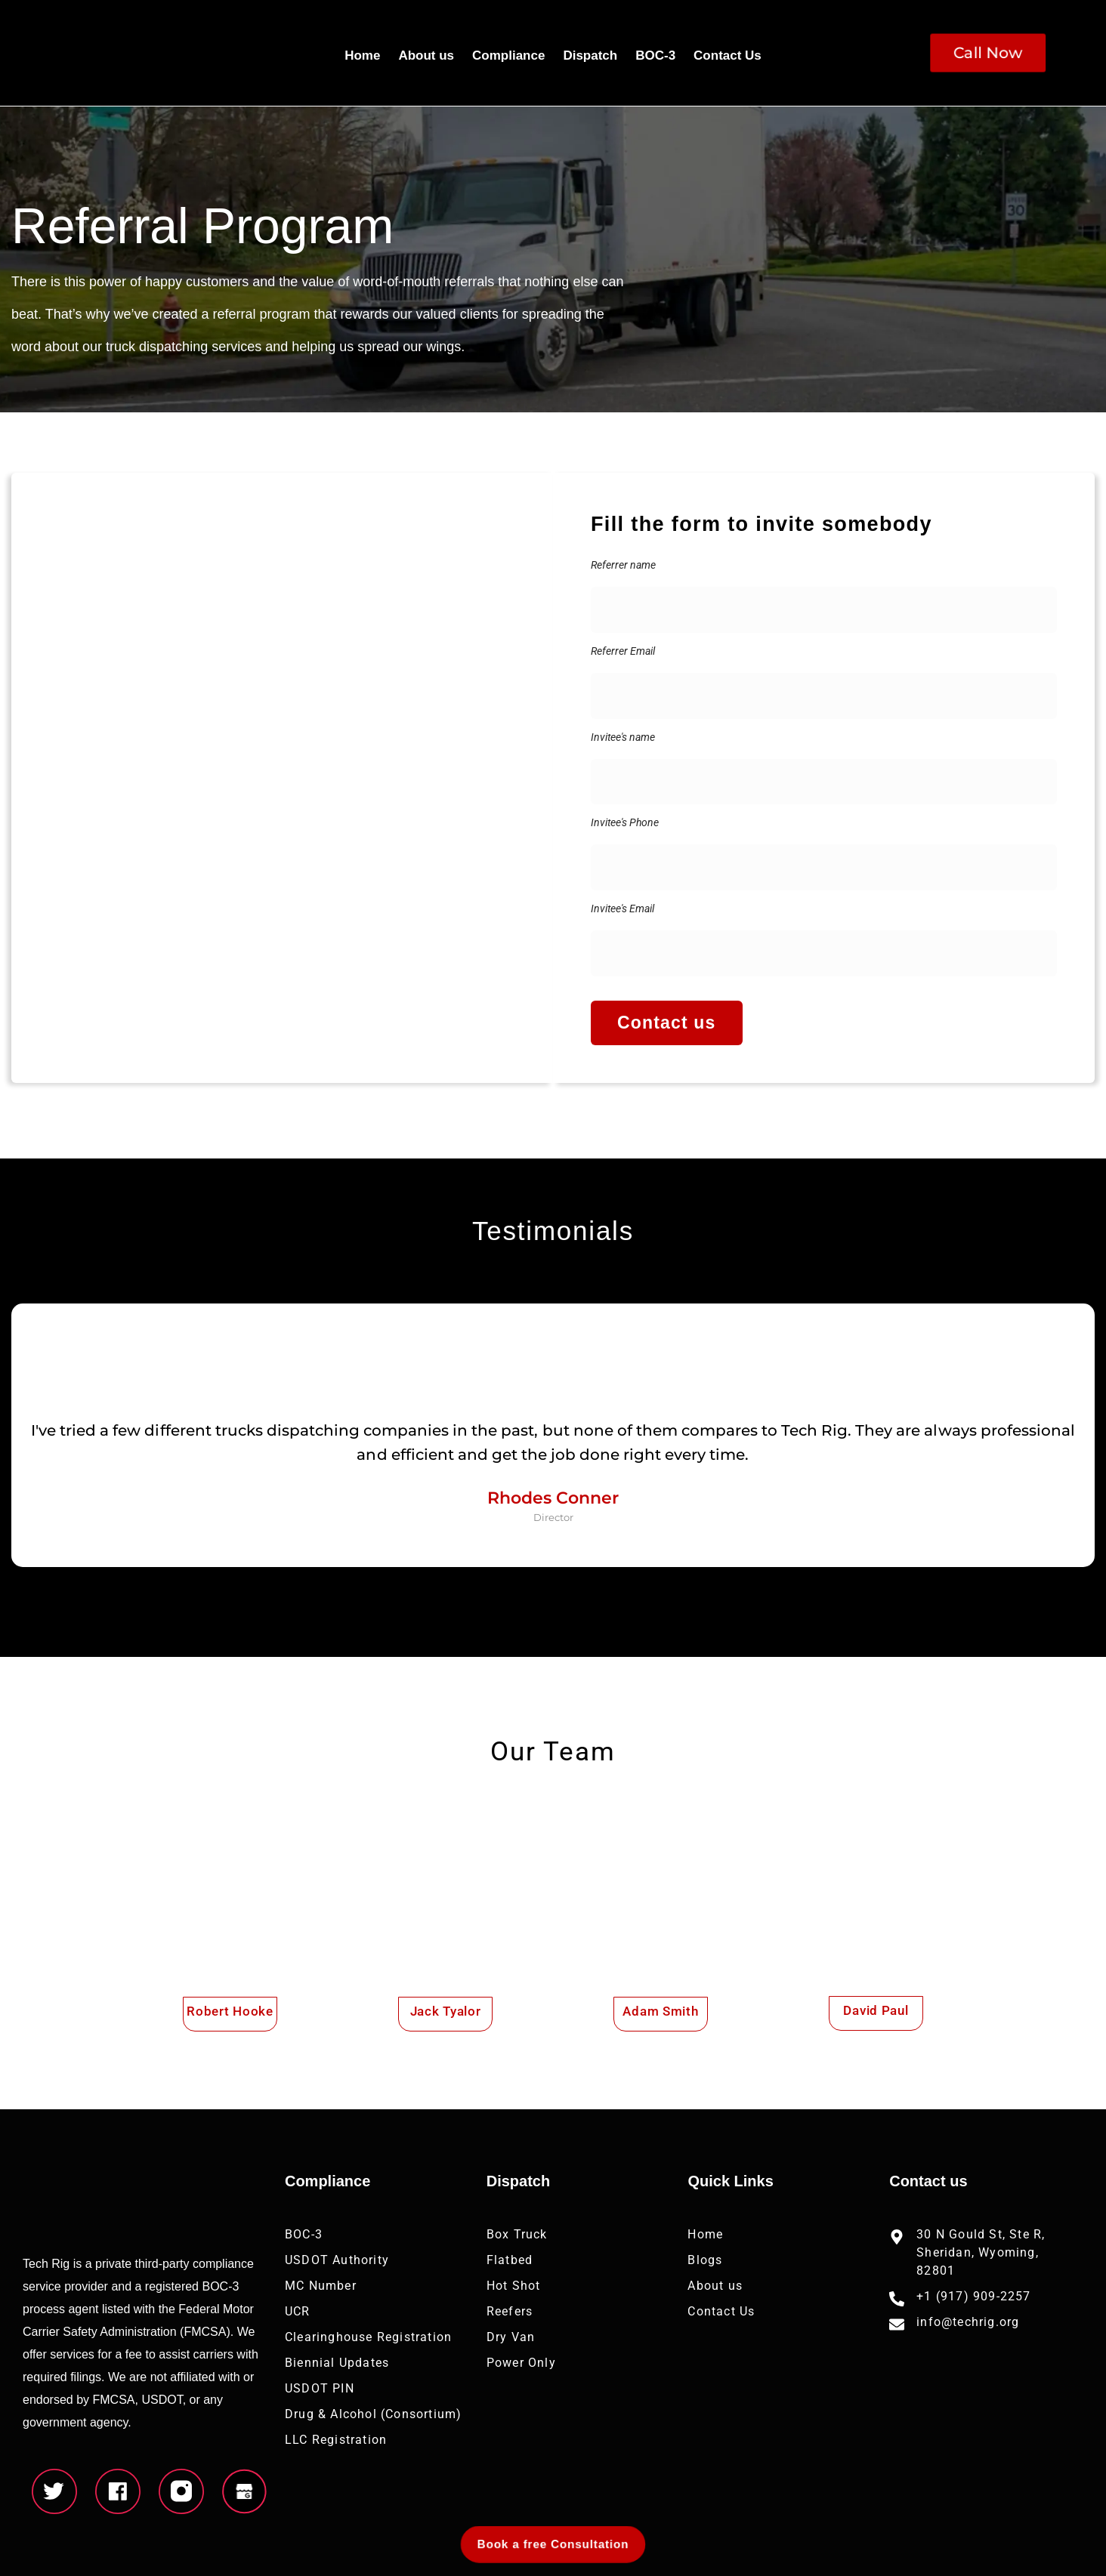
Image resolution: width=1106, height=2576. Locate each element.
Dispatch (590, 55)
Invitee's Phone (625, 822)
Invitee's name (623, 737)
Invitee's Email (622, 908)
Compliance (508, 55)
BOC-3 (655, 55)
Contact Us (728, 55)
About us (426, 55)
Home (362, 55)
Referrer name (623, 565)
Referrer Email (623, 651)
